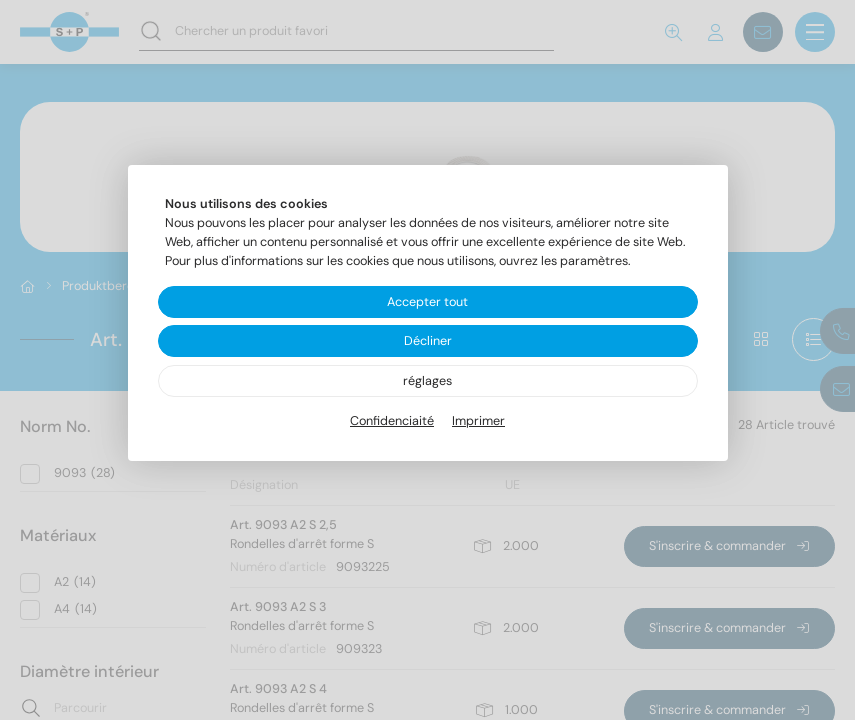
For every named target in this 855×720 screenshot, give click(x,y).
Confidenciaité (392, 421)
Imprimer (478, 421)
